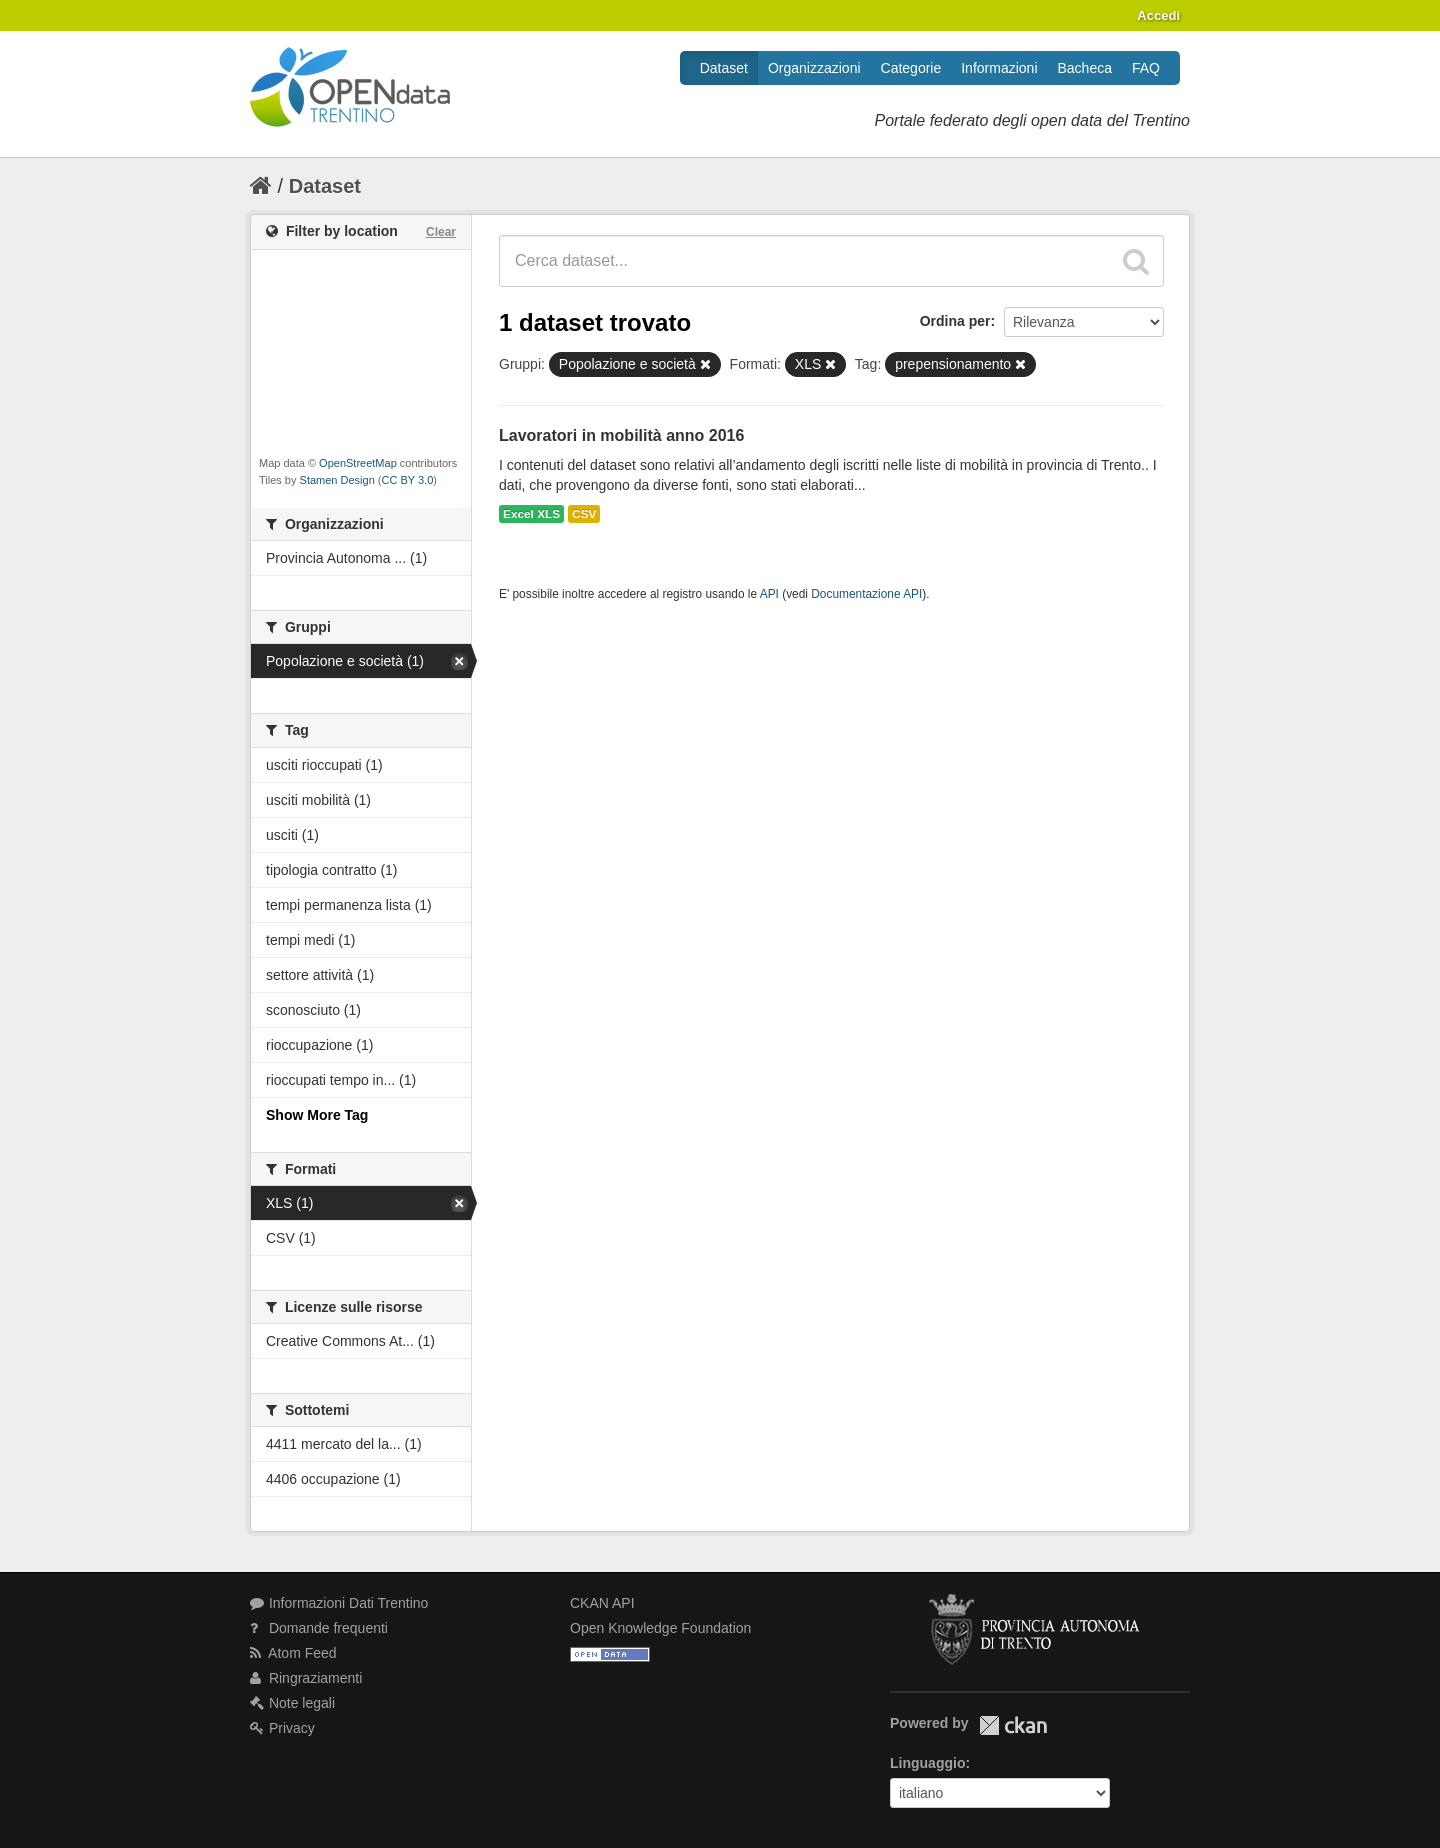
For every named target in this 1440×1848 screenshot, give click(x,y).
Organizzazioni (814, 68)
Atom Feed (293, 1653)
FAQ (1146, 68)
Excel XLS (531, 514)
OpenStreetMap (358, 463)
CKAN (1013, 1725)
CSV (584, 514)
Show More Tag (317, 1115)
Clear (441, 232)
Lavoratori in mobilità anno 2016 (621, 435)
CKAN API (602, 1603)
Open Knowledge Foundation (660, 1628)
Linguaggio (927, 1763)
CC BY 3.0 (408, 480)
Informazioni (999, 68)
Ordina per (955, 321)
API (769, 594)
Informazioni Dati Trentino (339, 1603)
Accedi (1158, 15)
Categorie (911, 68)
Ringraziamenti (306, 1678)
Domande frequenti (319, 1628)
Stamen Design (337, 480)
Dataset (724, 68)
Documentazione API (866, 594)
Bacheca (1085, 68)
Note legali (292, 1703)
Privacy (282, 1728)
